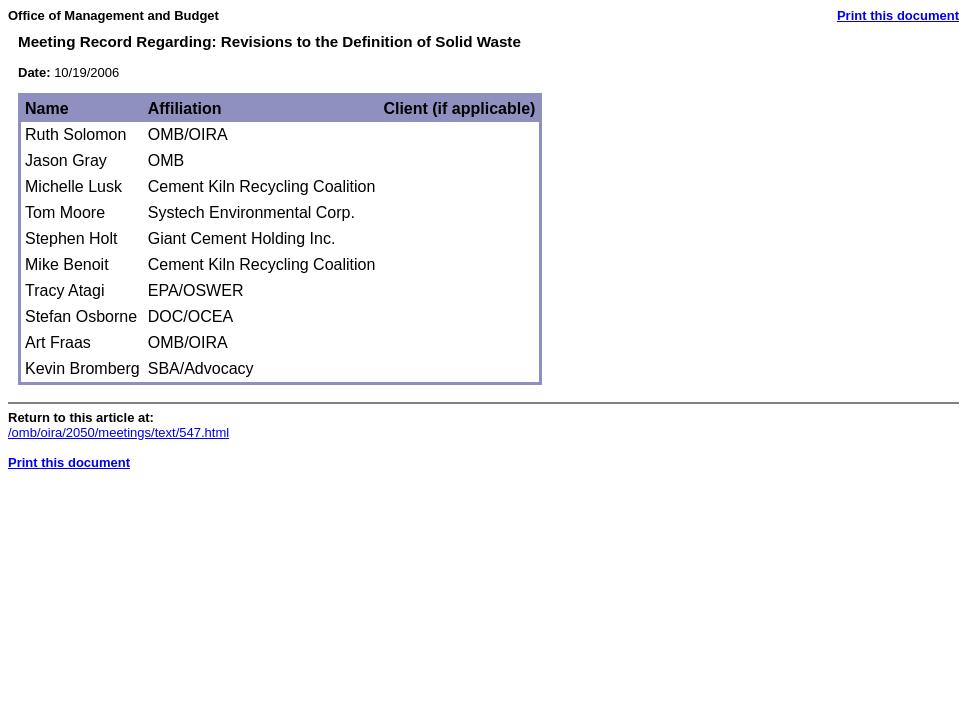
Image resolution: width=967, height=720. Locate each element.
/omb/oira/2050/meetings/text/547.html (118, 432)
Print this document (898, 15)
